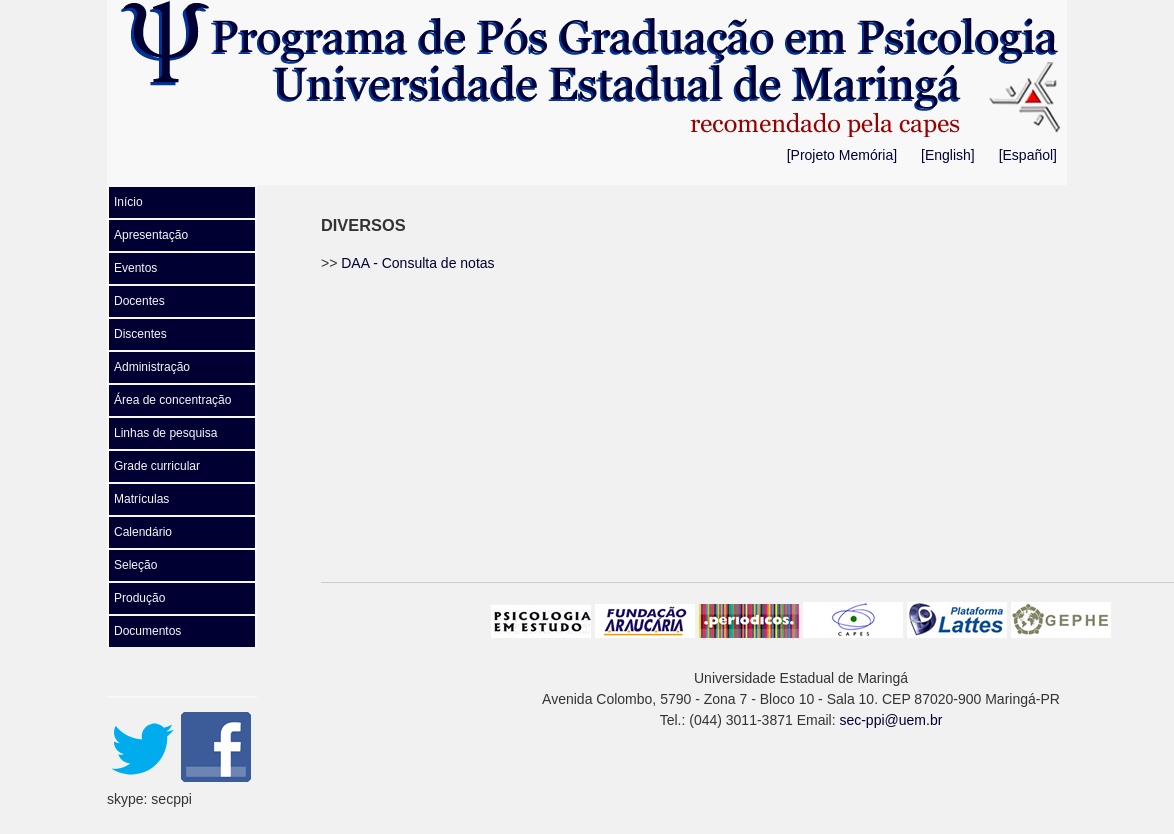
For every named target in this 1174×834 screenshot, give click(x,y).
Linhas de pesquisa (165, 433)
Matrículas (141, 499)
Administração (152, 367)
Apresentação (151, 235)
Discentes (140, 334)
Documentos (147, 631)
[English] (948, 155)
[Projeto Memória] (842, 155)
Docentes (139, 301)
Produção (139, 598)
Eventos (135, 268)
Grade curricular (157, 466)
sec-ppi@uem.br (890, 720)
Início (128, 202)
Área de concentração (172, 400)
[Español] (1028, 155)
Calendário (143, 532)
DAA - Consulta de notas (417, 263)
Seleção (135, 565)
